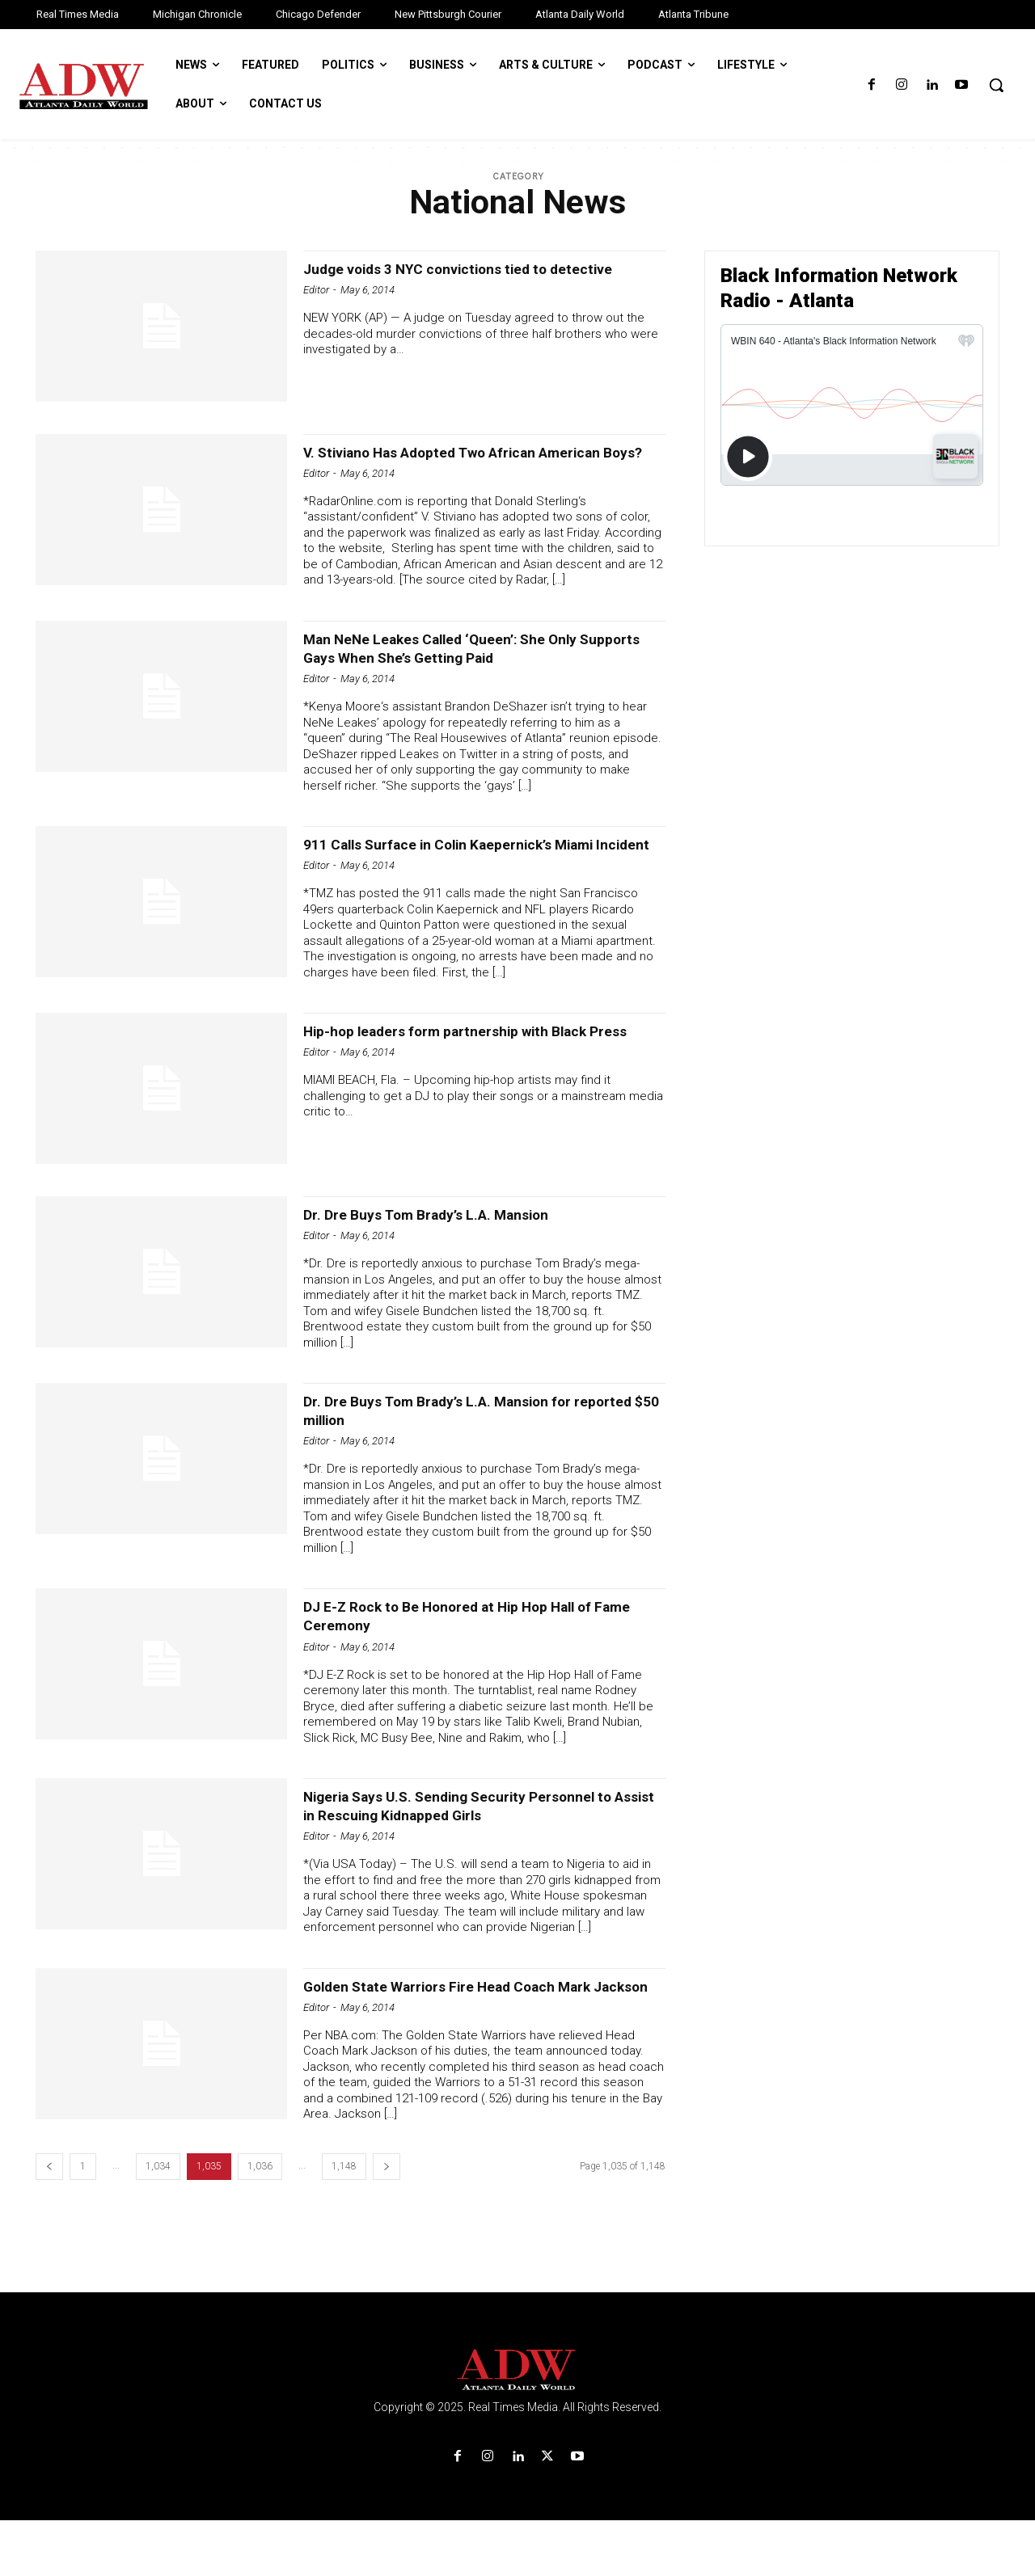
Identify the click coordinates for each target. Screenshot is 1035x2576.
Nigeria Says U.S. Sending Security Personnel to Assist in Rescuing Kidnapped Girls (477, 1842)
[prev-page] (49, 2222)
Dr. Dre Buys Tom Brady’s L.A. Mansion (449, 1251)
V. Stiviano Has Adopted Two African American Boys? (483, 461)
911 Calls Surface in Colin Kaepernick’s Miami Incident (477, 872)
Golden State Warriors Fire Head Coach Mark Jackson (475, 2032)
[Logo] (517, 2426)
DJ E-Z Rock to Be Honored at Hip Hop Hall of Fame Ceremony (478, 1653)
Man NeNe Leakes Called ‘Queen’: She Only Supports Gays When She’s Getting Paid (467, 666)
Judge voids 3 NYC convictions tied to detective (450, 278)
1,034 (158, 2222)
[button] (996, 84)
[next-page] (386, 2222)
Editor (316, 308)
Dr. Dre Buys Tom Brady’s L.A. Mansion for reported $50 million (463, 1447)
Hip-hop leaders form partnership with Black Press (473, 1077)
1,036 (259, 2222)
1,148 (344, 2222)
